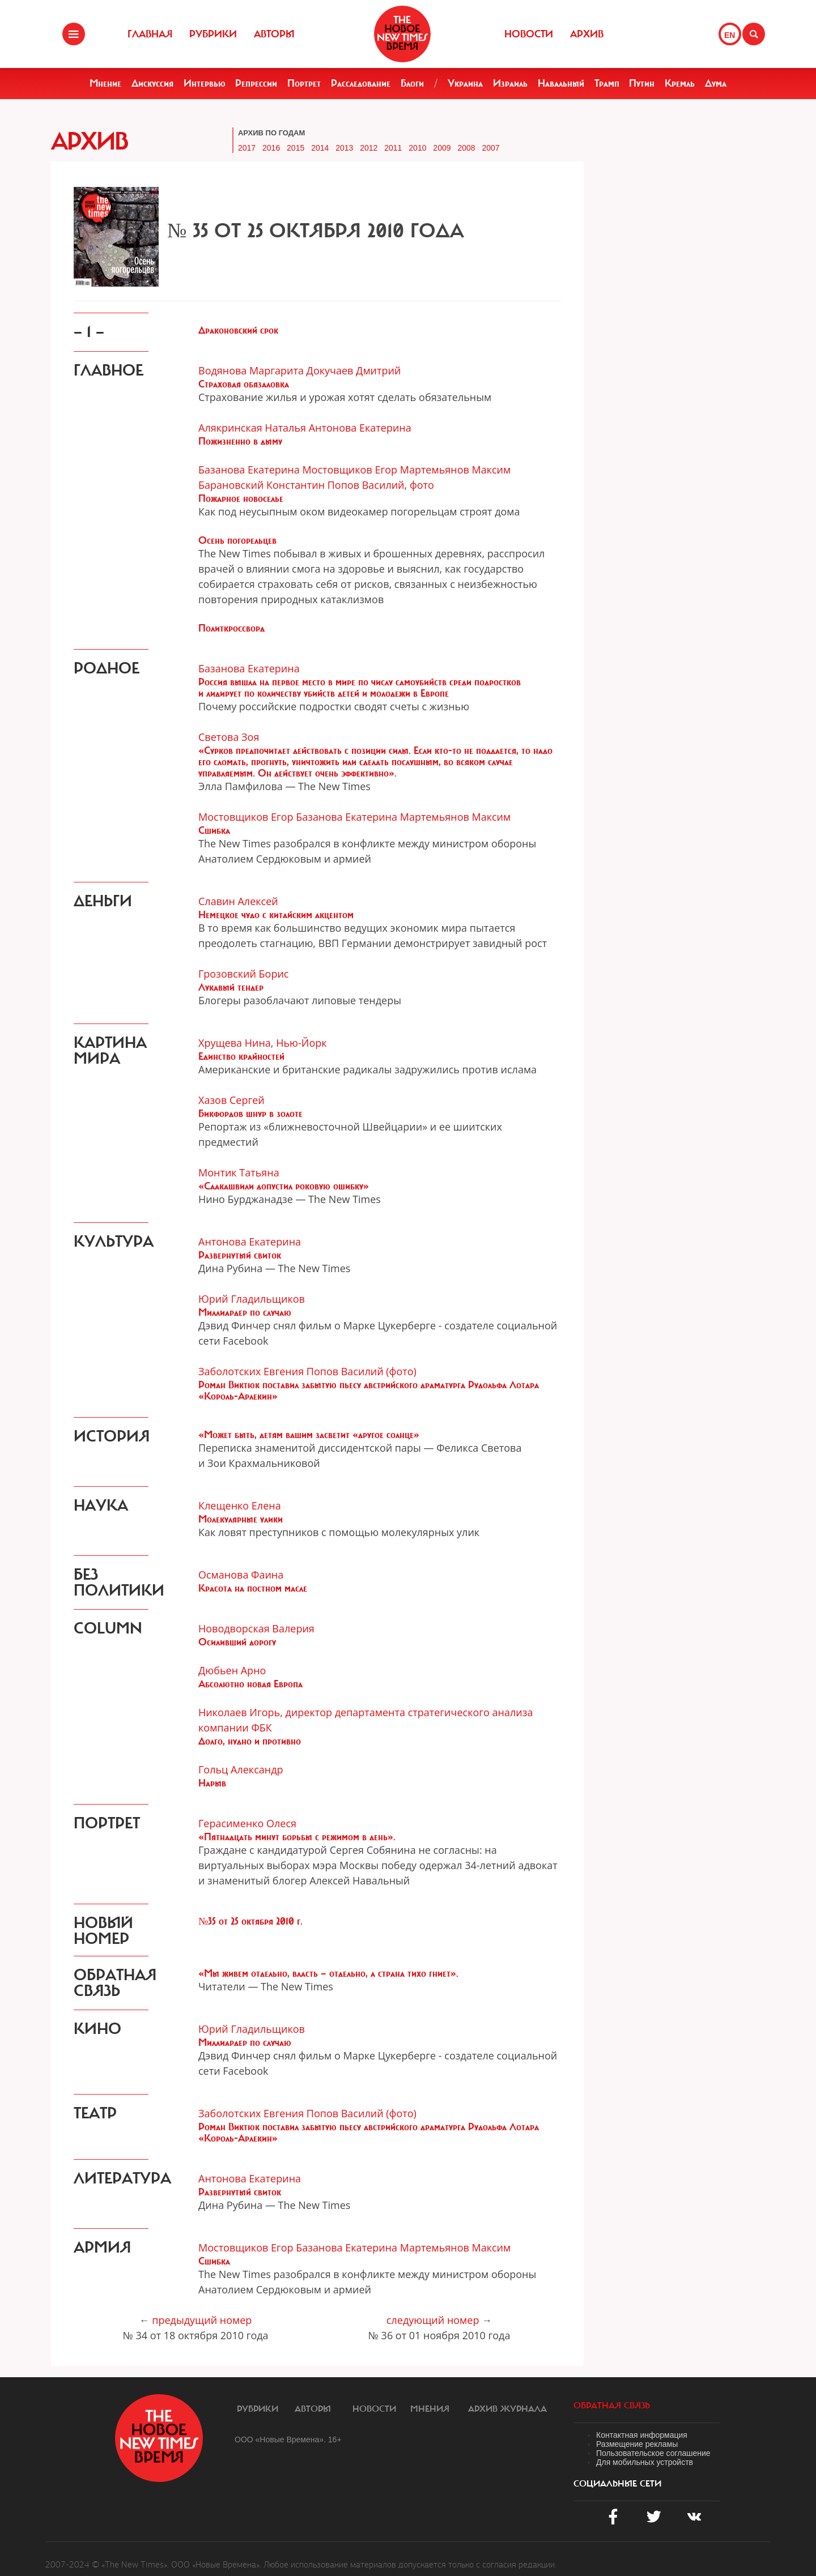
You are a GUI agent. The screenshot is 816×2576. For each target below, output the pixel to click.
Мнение (105, 83)
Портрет (304, 83)
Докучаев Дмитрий (354, 370)
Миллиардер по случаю (244, 1312)
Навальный (561, 83)
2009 (441, 147)
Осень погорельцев (237, 540)
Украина (465, 83)
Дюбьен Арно (232, 1670)
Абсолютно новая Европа (250, 1684)
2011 (393, 147)
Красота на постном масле (252, 1588)
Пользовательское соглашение (653, 2453)
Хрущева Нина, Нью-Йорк (262, 1043)
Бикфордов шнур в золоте (250, 1113)
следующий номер (432, 2320)
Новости (528, 34)
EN (729, 35)
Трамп (606, 83)
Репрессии (256, 83)
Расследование (360, 83)
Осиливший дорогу (237, 1642)
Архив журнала (507, 2409)
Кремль (680, 83)
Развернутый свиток (239, 1255)
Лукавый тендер (231, 987)
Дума (715, 83)
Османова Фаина (240, 1574)
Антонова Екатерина (360, 427)
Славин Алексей (238, 901)
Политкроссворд (231, 628)
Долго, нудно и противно (249, 1741)
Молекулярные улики (240, 1519)
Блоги (412, 83)
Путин (641, 83)
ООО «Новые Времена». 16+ (288, 2439)
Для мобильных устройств (644, 2462)
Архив (587, 34)
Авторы (274, 34)
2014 (320, 147)
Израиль (510, 83)
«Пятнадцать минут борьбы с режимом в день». (297, 1837)
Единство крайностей (241, 1056)
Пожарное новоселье (240, 498)
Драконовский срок (238, 330)
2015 (295, 147)
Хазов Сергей (231, 1100)
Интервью (205, 83)
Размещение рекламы (637, 2444)
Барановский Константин (261, 485)
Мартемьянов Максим (455, 469)
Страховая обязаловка (243, 384)
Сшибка (214, 830)
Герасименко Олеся (247, 1823)
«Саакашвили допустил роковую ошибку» (283, 1186)
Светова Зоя (228, 737)
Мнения (429, 2409)
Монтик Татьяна (238, 1172)
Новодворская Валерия (256, 1628)
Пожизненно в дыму (240, 441)
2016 (271, 147)
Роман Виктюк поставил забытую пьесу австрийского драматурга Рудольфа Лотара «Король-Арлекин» (368, 1390)
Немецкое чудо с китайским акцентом (276, 914)
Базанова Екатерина (249, 469)
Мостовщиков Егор (349, 469)
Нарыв (212, 1783)
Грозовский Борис (243, 973)
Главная (150, 34)
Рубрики (213, 34)
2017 (247, 147)
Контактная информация (641, 2434)
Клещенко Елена (239, 1505)
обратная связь (611, 2405)
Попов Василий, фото (381, 485)
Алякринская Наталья (252, 427)
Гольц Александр (240, 1769)
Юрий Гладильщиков (251, 1299)
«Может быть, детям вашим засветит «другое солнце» (308, 1434)
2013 (344, 147)
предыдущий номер (202, 2320)
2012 (368, 147)
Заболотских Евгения (251, 1371)
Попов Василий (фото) (361, 1371)
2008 (466, 147)
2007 (490, 147)
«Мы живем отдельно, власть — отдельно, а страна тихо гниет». (328, 1973)
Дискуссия (152, 83)
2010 (417, 147)
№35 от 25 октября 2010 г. (250, 1921)
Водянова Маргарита (251, 370)
